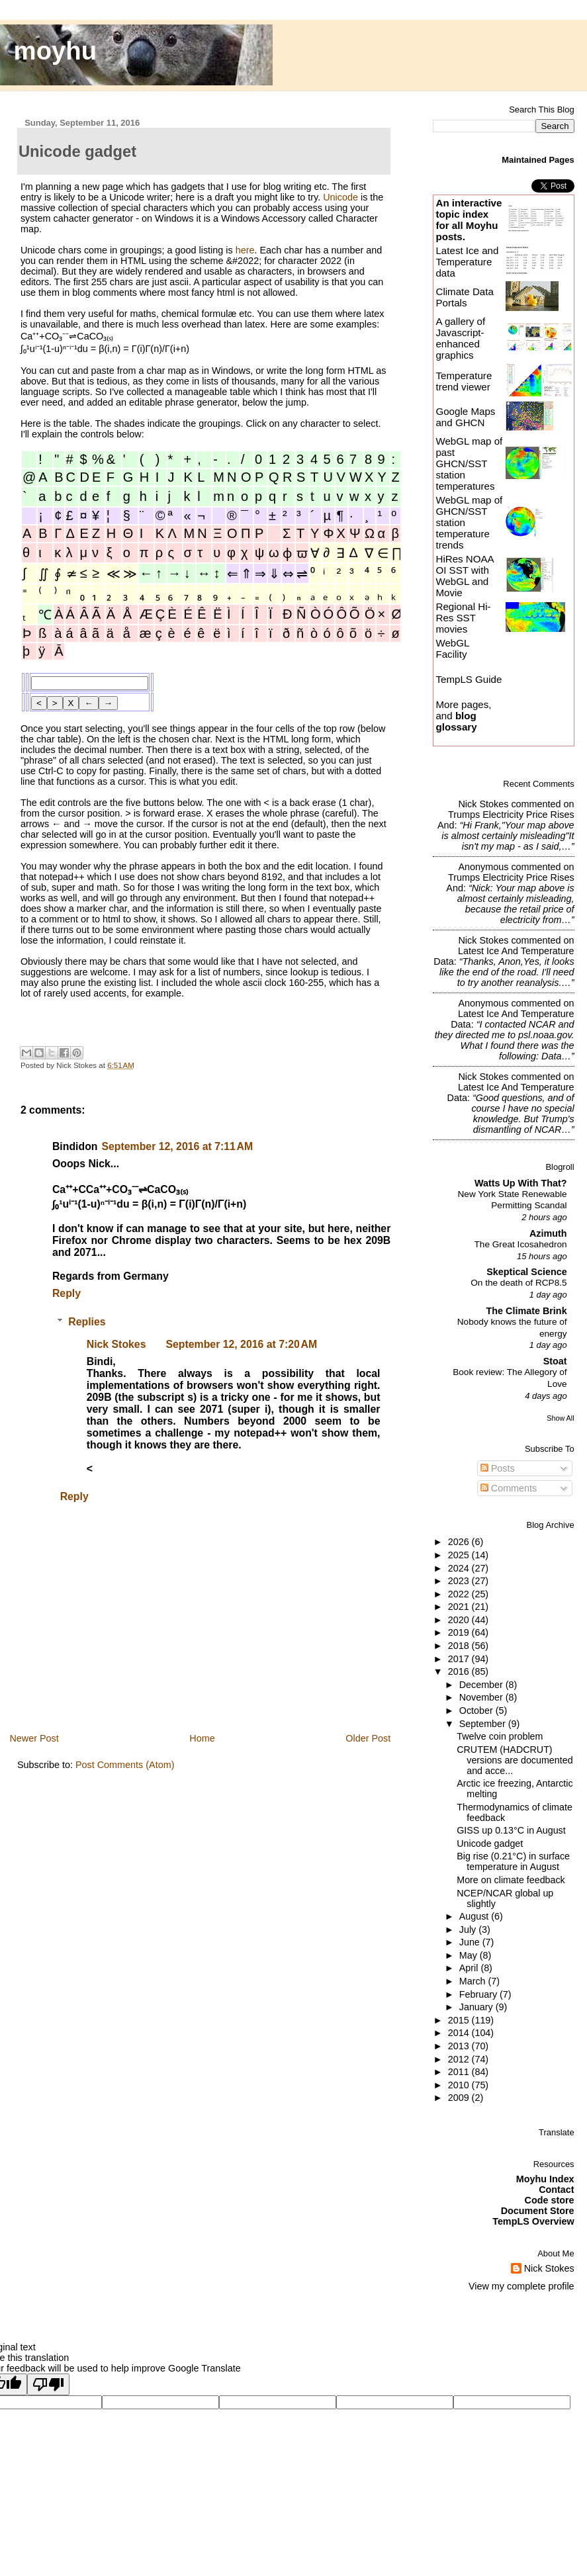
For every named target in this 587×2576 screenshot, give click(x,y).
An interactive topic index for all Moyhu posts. (468, 219)
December (482, 1684)
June (470, 1942)
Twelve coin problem (500, 1736)
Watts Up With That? (520, 1183)
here (245, 250)
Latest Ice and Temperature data (466, 262)
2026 (460, 1541)
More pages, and (463, 716)
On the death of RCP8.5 (518, 1283)
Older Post (367, 1738)
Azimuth (548, 1233)
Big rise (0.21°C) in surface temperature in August (513, 1861)
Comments (508, 1488)
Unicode (340, 197)
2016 (460, 1671)
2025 (460, 1555)
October (477, 1710)
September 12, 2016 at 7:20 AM (241, 1344)
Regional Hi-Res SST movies (462, 618)
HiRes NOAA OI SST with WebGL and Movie (464, 575)
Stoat (555, 1361)
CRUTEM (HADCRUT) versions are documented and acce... (514, 1760)
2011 (460, 2071)
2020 (460, 1620)
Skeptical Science (526, 1271)
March (473, 1981)
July (468, 1929)
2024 (460, 1568)
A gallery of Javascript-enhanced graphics (460, 338)
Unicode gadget (490, 1843)
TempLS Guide (468, 679)
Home (201, 1738)
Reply (66, 1293)
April (470, 1968)
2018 (460, 1645)
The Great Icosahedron (520, 1244)
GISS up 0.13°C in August (511, 1830)
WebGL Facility (452, 648)
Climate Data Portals (464, 297)
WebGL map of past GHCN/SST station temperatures (468, 463)
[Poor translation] (48, 2384)
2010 (460, 2085)
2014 (460, 2032)
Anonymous (483, 867)
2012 (460, 2059)
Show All (560, 1418)
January (477, 2007)
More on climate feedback (511, 1880)
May (469, 1955)
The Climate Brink (526, 1311)
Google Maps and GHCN (465, 417)
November (482, 1697)
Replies (86, 1321)
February (479, 1994)
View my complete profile (521, 2286)
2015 (460, 2020)
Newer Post (33, 1738)
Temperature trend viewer (463, 381)
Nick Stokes (116, 1344)
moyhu (55, 50)
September (483, 1723)
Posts (497, 1468)
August (475, 1916)
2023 (460, 1581)
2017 (460, 1659)
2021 (460, 1606)
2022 (460, 1594)
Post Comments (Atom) (125, 1764)
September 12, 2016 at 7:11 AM (177, 1146)
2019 (460, 1632)
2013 (460, 2046)
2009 (460, 2097)
